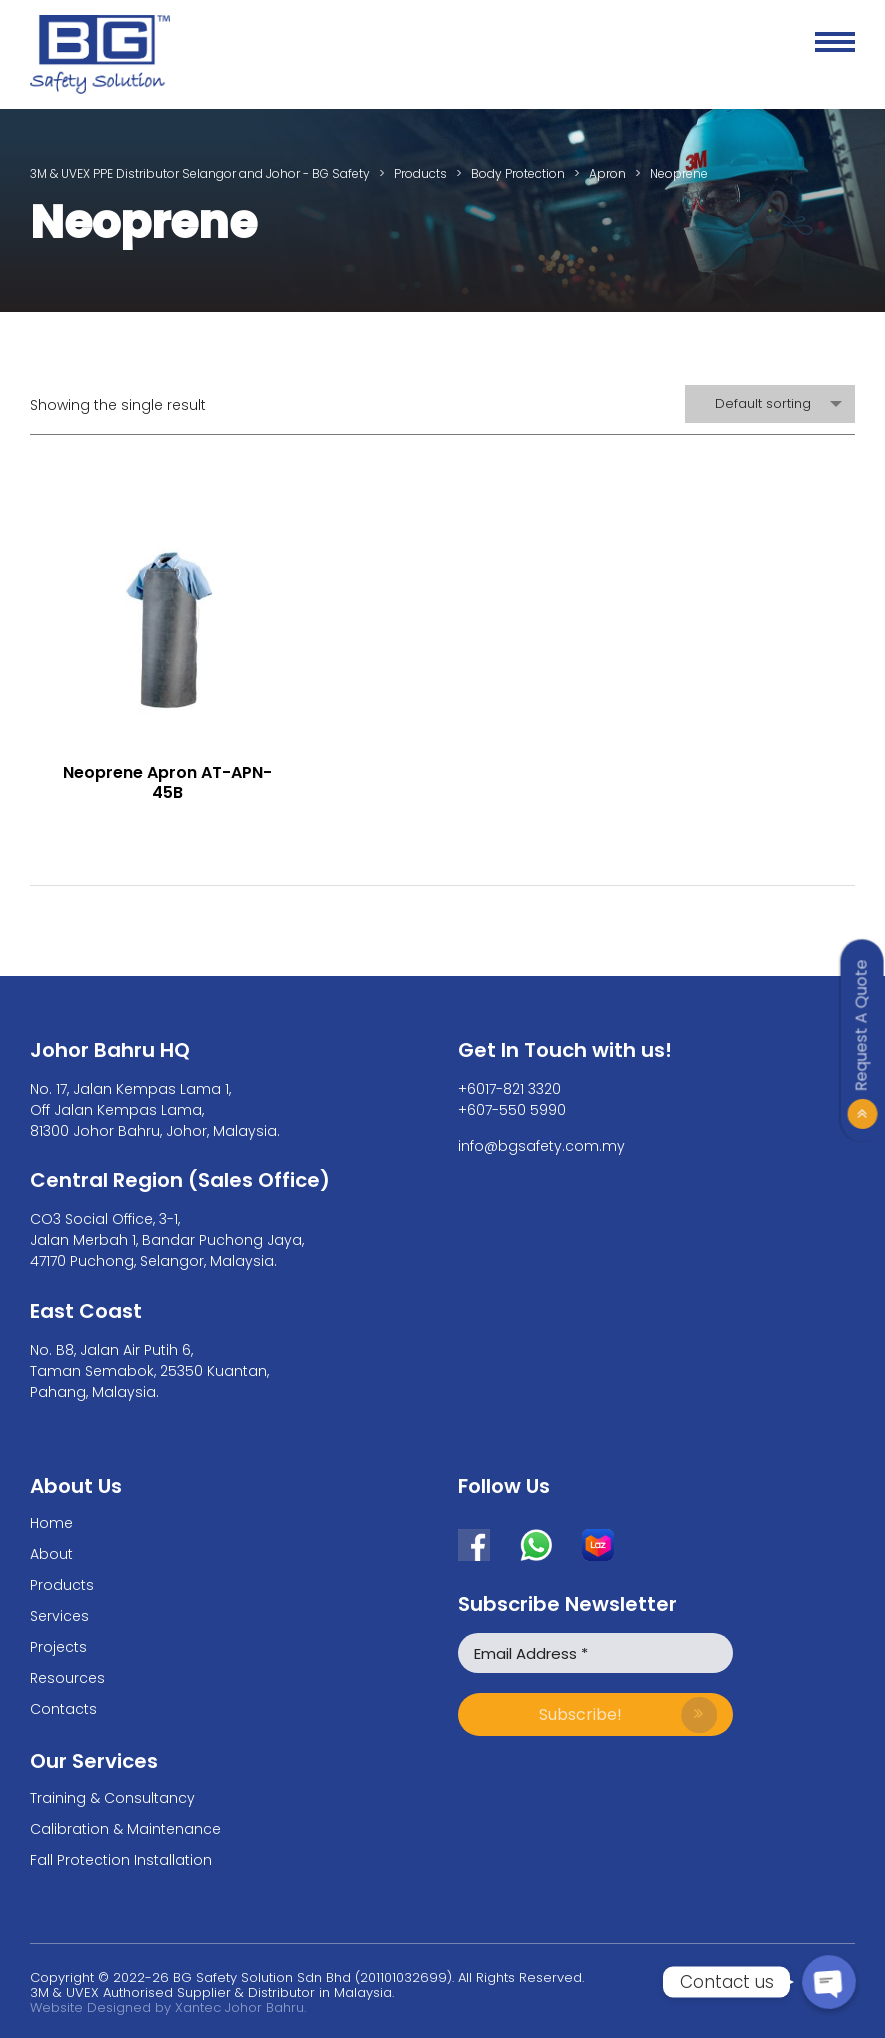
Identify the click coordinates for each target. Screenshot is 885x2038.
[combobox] (770, 404)
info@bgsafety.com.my (541, 1146)
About (51, 1554)
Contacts (63, 1709)
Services (59, 1616)
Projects (58, 1647)
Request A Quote (861, 1025)
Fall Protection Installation (121, 1860)
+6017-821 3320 (509, 1089)
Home (51, 1523)
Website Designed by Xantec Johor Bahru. (168, 2007)
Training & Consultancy (112, 1798)
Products (62, 1585)
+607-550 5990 (512, 1110)
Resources (67, 1678)
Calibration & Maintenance (125, 1829)
